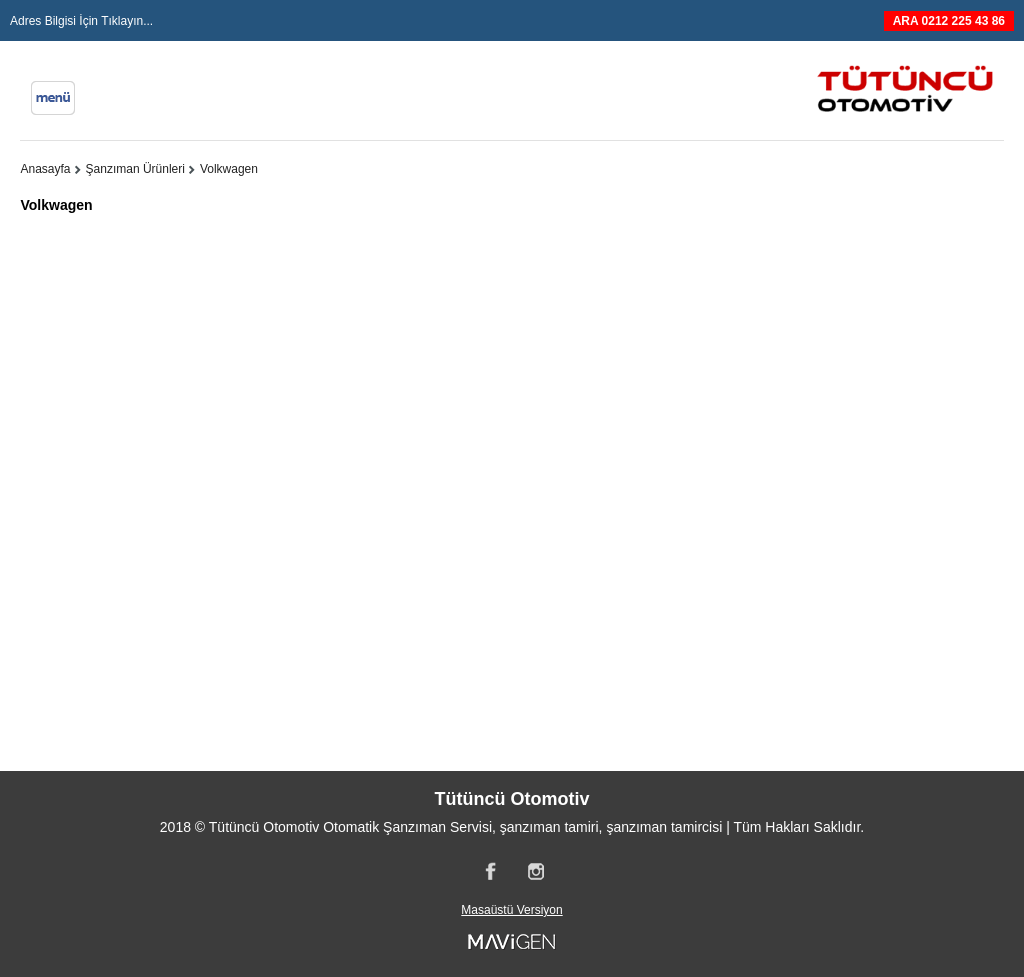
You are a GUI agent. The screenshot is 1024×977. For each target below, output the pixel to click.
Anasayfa (45, 169)
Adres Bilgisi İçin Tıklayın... (81, 21)
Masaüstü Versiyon (511, 910)
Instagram (535, 871)
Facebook (489, 871)
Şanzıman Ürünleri (135, 169)
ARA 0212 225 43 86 (949, 21)
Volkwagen (229, 169)
